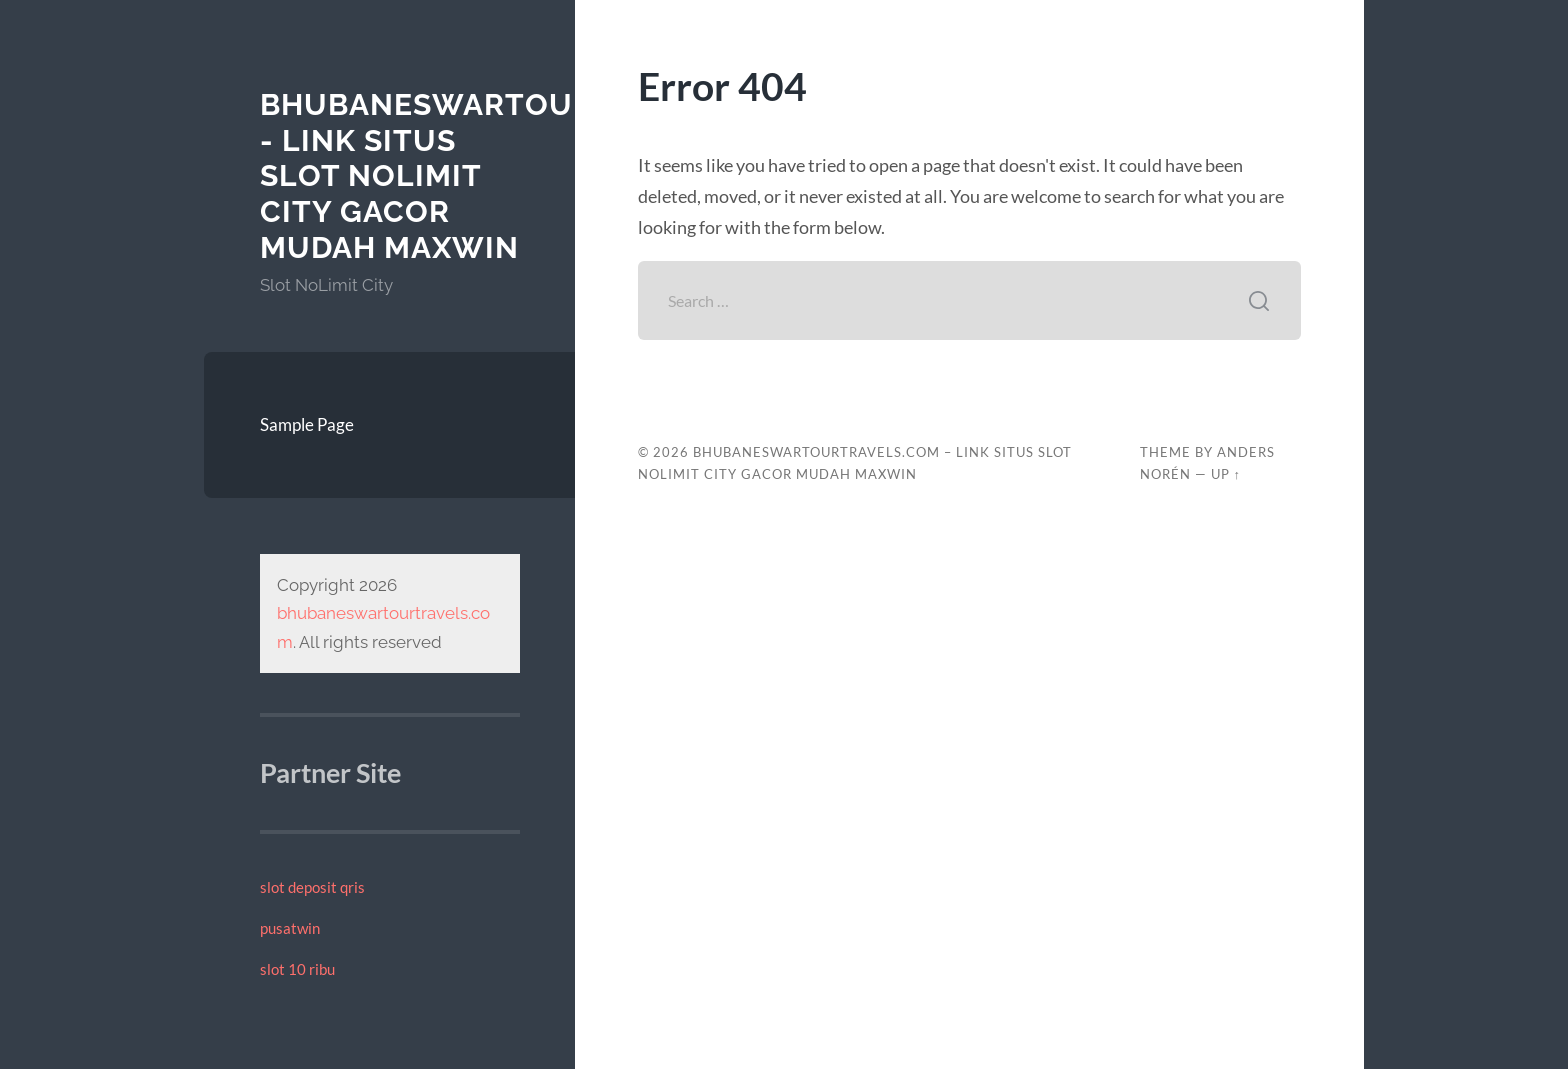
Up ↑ (1226, 474)
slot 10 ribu (297, 969)
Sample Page (307, 424)
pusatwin (290, 928)
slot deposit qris (312, 887)
